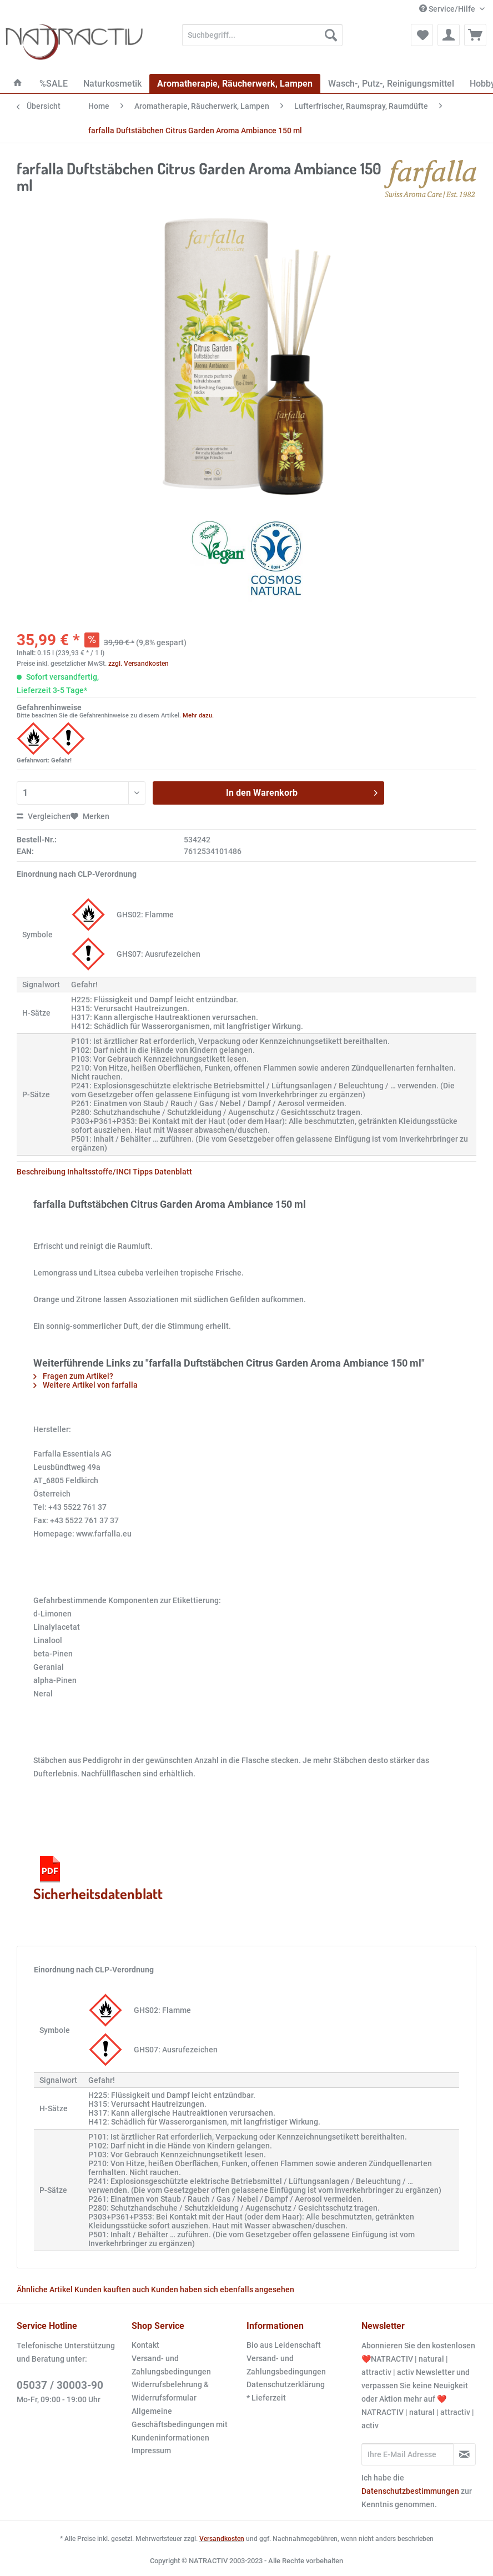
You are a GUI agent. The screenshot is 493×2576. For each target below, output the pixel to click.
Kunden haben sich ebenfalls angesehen (222, 2289)
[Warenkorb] (475, 35)
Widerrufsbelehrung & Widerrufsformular (170, 2391)
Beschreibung (41, 1171)
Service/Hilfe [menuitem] (448, 8)
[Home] (18, 83)
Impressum (151, 2450)
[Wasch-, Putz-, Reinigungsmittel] (391, 83)
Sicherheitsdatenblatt (98, 1877)
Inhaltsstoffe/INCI (99, 1171)
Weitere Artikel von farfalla (85, 1384)
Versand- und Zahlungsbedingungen (171, 2365)
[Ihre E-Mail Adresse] (407, 2454)
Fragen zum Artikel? (73, 1376)
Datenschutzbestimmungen (410, 2491)
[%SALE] (54, 83)
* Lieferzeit (266, 2397)
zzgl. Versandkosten (138, 663)
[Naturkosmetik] (112, 83)
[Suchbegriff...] (262, 35)
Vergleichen (44, 816)
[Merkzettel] (422, 35)
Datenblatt (173, 1171)
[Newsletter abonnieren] (464, 2454)
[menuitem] (262, 39)
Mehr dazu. (198, 715)
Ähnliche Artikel (45, 2289)
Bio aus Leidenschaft (284, 2345)
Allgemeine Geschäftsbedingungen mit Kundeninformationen (180, 2424)
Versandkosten (221, 2539)
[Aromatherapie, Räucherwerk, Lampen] (234, 83)
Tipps (143, 1171)
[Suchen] (331, 35)
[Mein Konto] (448, 35)
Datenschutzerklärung (286, 2384)
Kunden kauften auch (111, 2289)
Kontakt (145, 2345)
